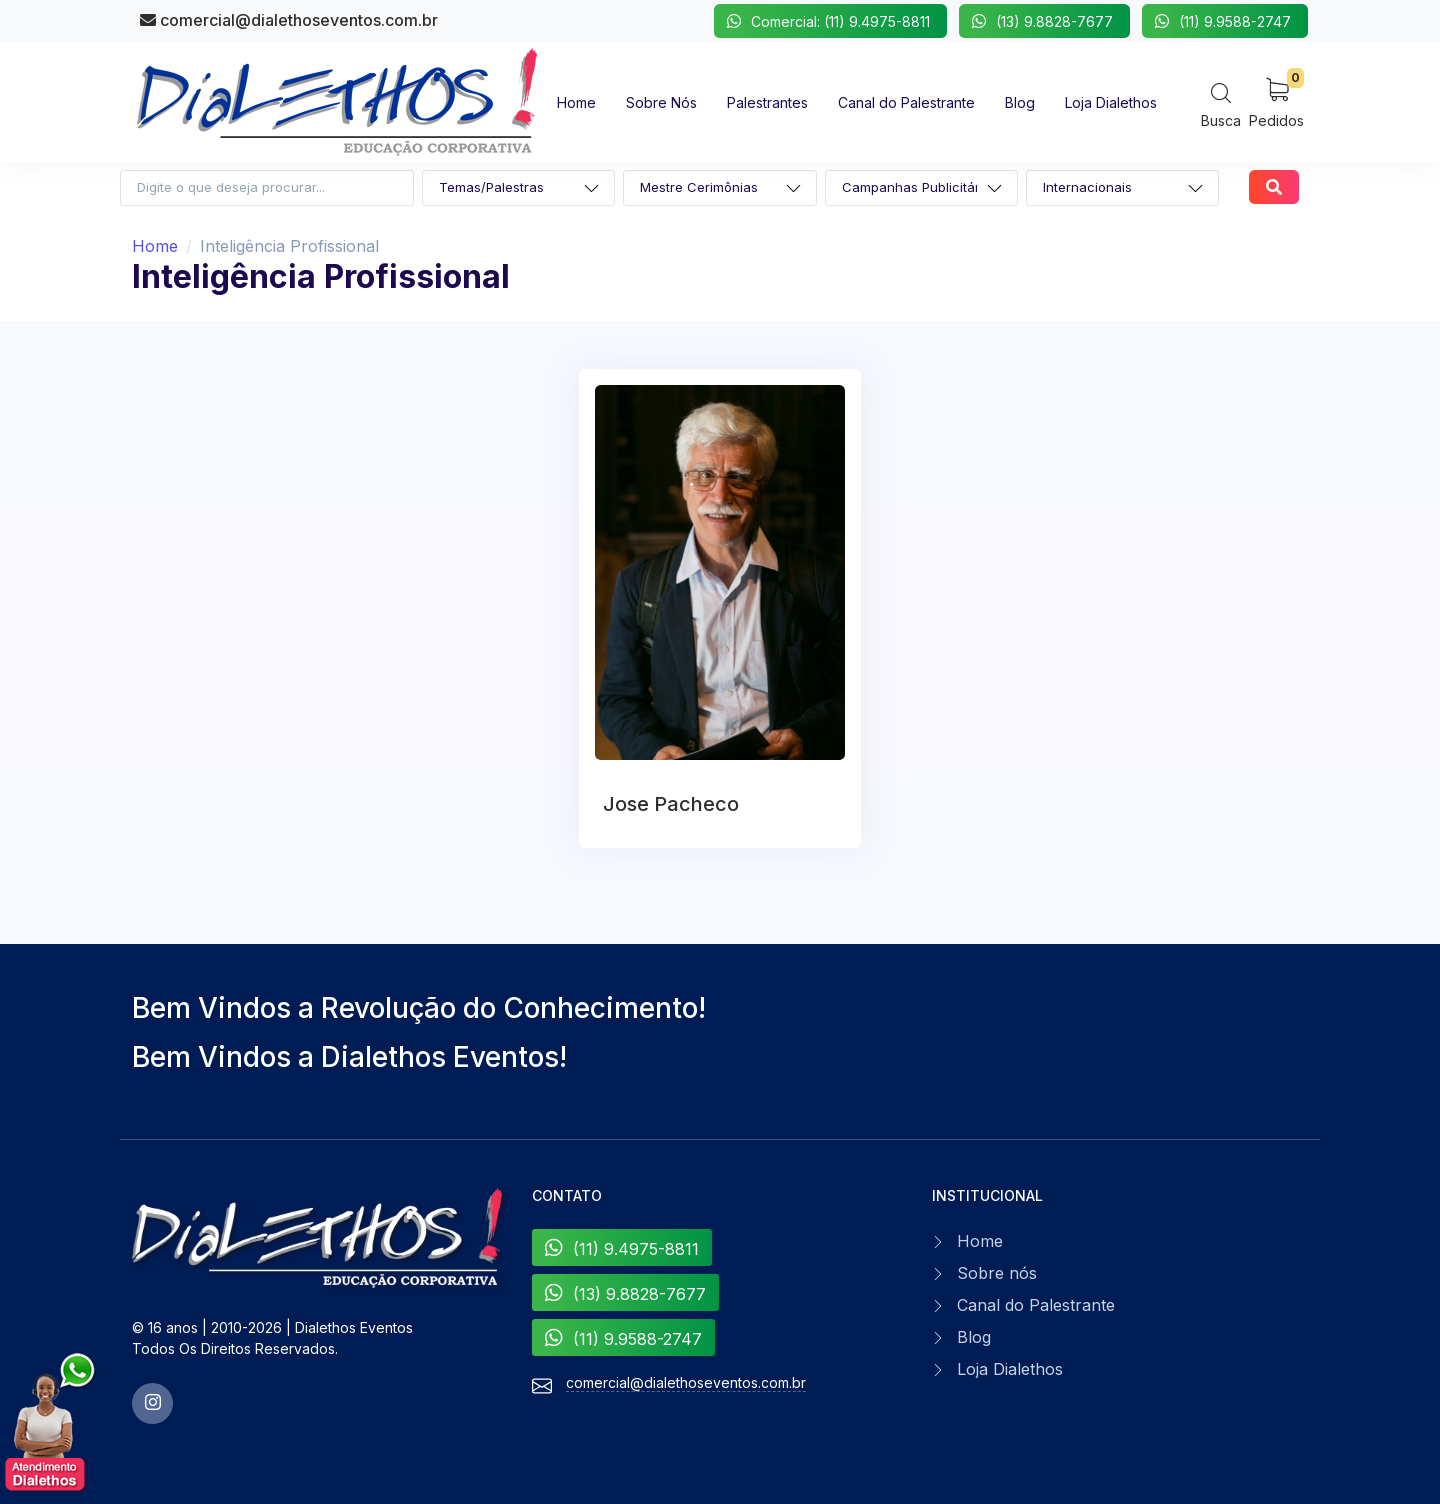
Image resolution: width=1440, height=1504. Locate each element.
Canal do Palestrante (1036, 1305)
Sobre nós (997, 1273)
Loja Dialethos (1010, 1369)
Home (155, 246)
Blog (974, 1337)
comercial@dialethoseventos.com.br (289, 20)
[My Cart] (1276, 101)
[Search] (1221, 104)
